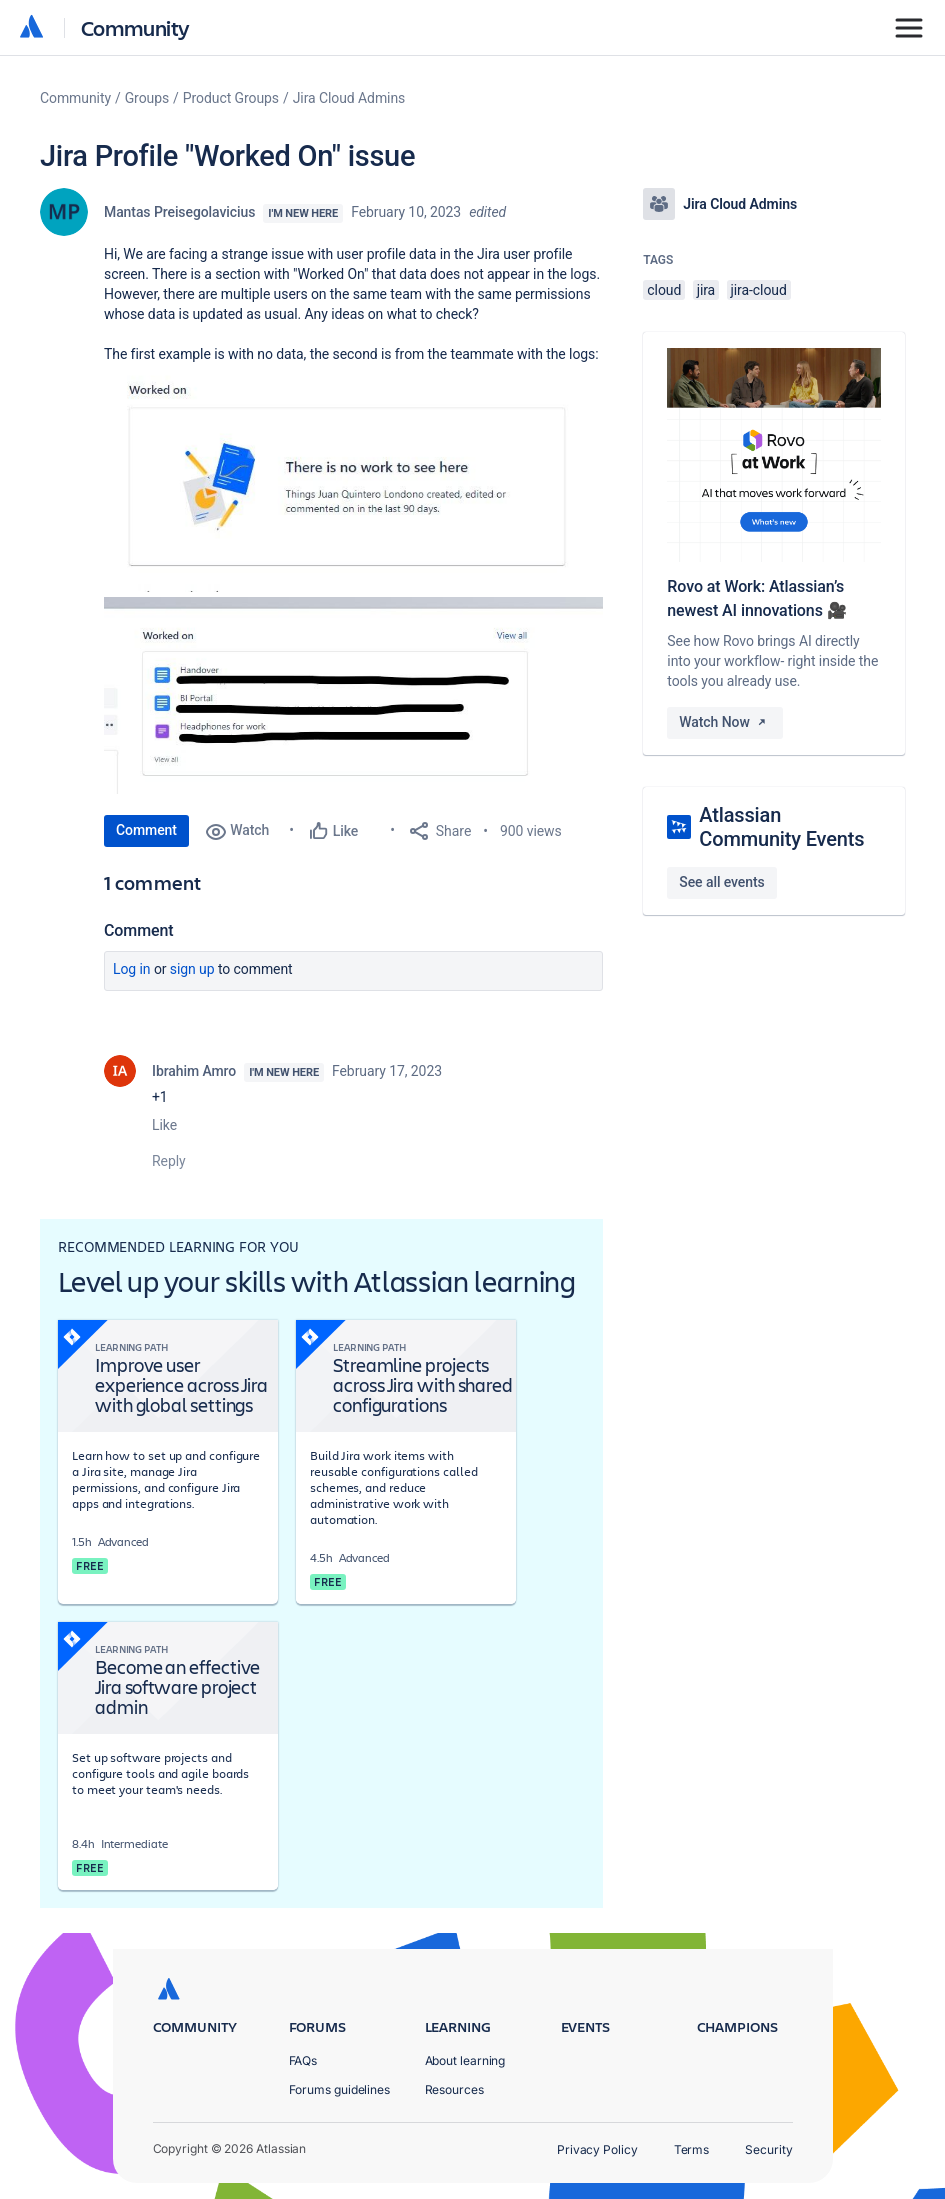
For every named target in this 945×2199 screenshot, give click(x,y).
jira (706, 290)
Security (768, 2149)
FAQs (303, 2060)
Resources (454, 2089)
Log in (132, 969)
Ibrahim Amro (194, 1071)
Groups (147, 98)
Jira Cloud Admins (349, 98)
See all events (721, 882)
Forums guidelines (340, 2089)
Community (135, 27)
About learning (465, 2060)
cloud (664, 290)
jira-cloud (759, 290)
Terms (692, 2149)
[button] (353, 478)
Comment (146, 830)
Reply (169, 1161)
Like (164, 1125)
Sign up (192, 969)
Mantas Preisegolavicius (179, 212)
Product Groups (231, 98)
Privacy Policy (597, 2149)
